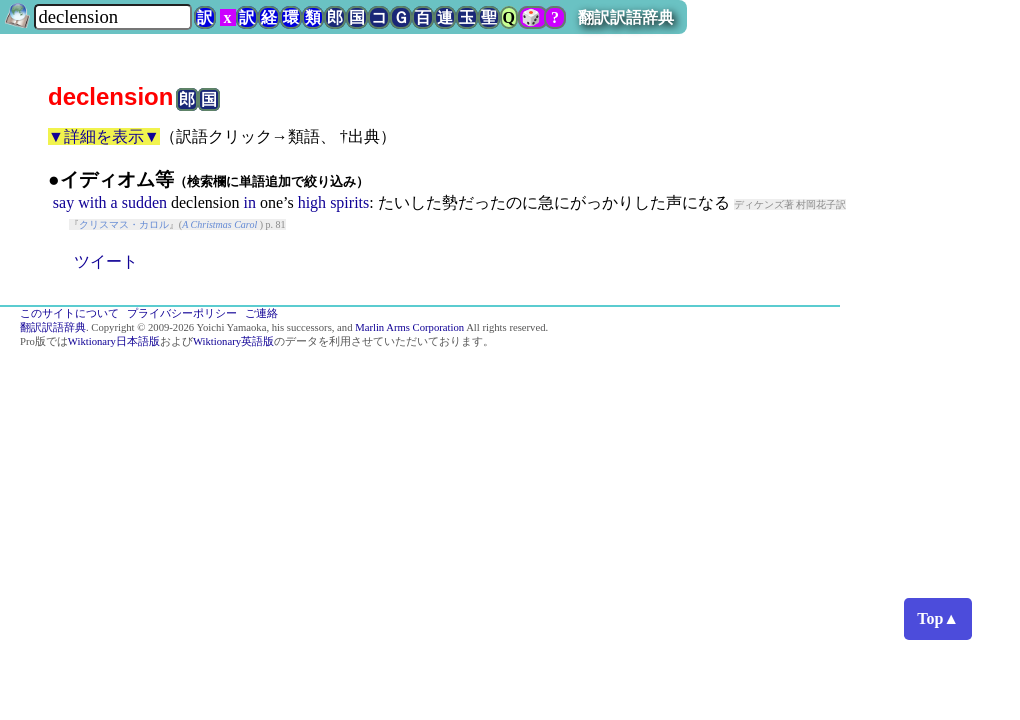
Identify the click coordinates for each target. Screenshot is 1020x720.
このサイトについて (69, 313)
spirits (349, 202)
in (249, 202)
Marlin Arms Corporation (409, 327)
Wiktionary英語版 (233, 341)
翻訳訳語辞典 (626, 17)
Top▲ (938, 618)
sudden (144, 202)
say (63, 202)
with (92, 202)
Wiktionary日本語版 (114, 341)
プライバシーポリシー (182, 313)
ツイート (106, 261)
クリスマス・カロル (124, 224)
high (312, 202)
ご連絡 (261, 313)
